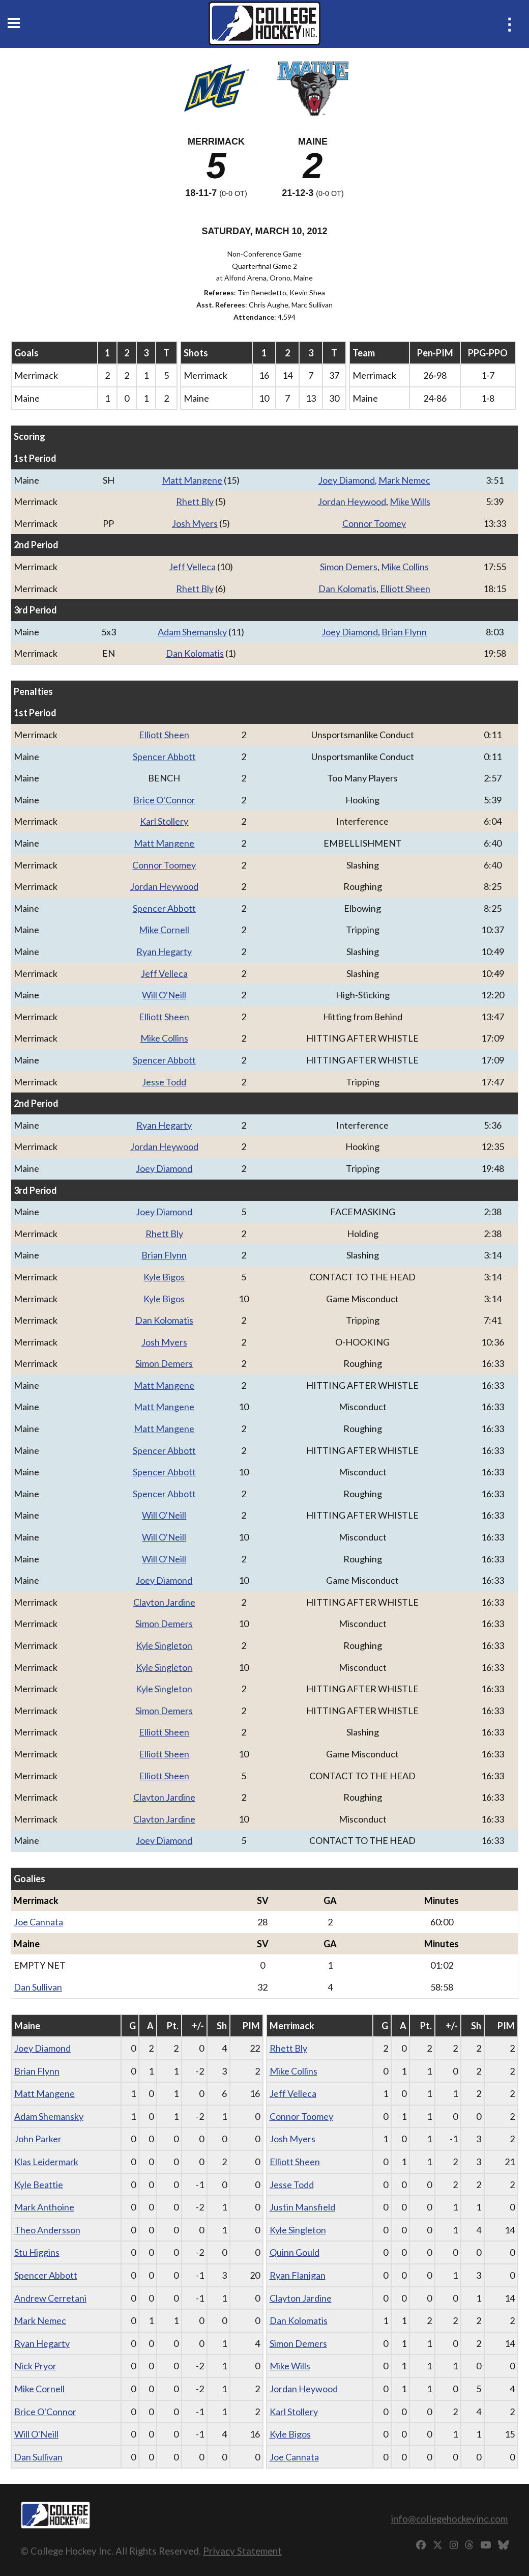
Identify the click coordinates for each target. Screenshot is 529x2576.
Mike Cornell (164, 929)
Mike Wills (410, 501)
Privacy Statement (242, 2551)
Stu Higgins (37, 2252)
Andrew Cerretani (50, 2298)
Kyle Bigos (164, 1276)
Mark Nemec (404, 480)
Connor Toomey (374, 523)
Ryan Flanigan (298, 2275)
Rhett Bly (195, 501)
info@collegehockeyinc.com (449, 2519)
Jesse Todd (164, 1081)
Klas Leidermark (46, 2161)
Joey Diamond (346, 480)
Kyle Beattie (38, 2184)
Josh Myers (195, 523)
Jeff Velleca (192, 566)
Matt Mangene (192, 480)
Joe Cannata (38, 1921)
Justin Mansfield (302, 2207)
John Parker (38, 2138)
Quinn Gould (294, 2252)
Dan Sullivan (38, 1987)
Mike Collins (405, 566)
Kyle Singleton (164, 1645)
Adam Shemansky (192, 631)
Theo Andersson (47, 2229)
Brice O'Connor (164, 799)
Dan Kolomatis (347, 588)
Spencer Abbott (164, 756)
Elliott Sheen (405, 588)
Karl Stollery (164, 821)
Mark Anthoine (44, 2207)
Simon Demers (348, 566)
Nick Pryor (35, 2365)
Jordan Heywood (352, 501)
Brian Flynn (404, 631)
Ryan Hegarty (164, 951)
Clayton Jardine (164, 1602)
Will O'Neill (164, 994)
